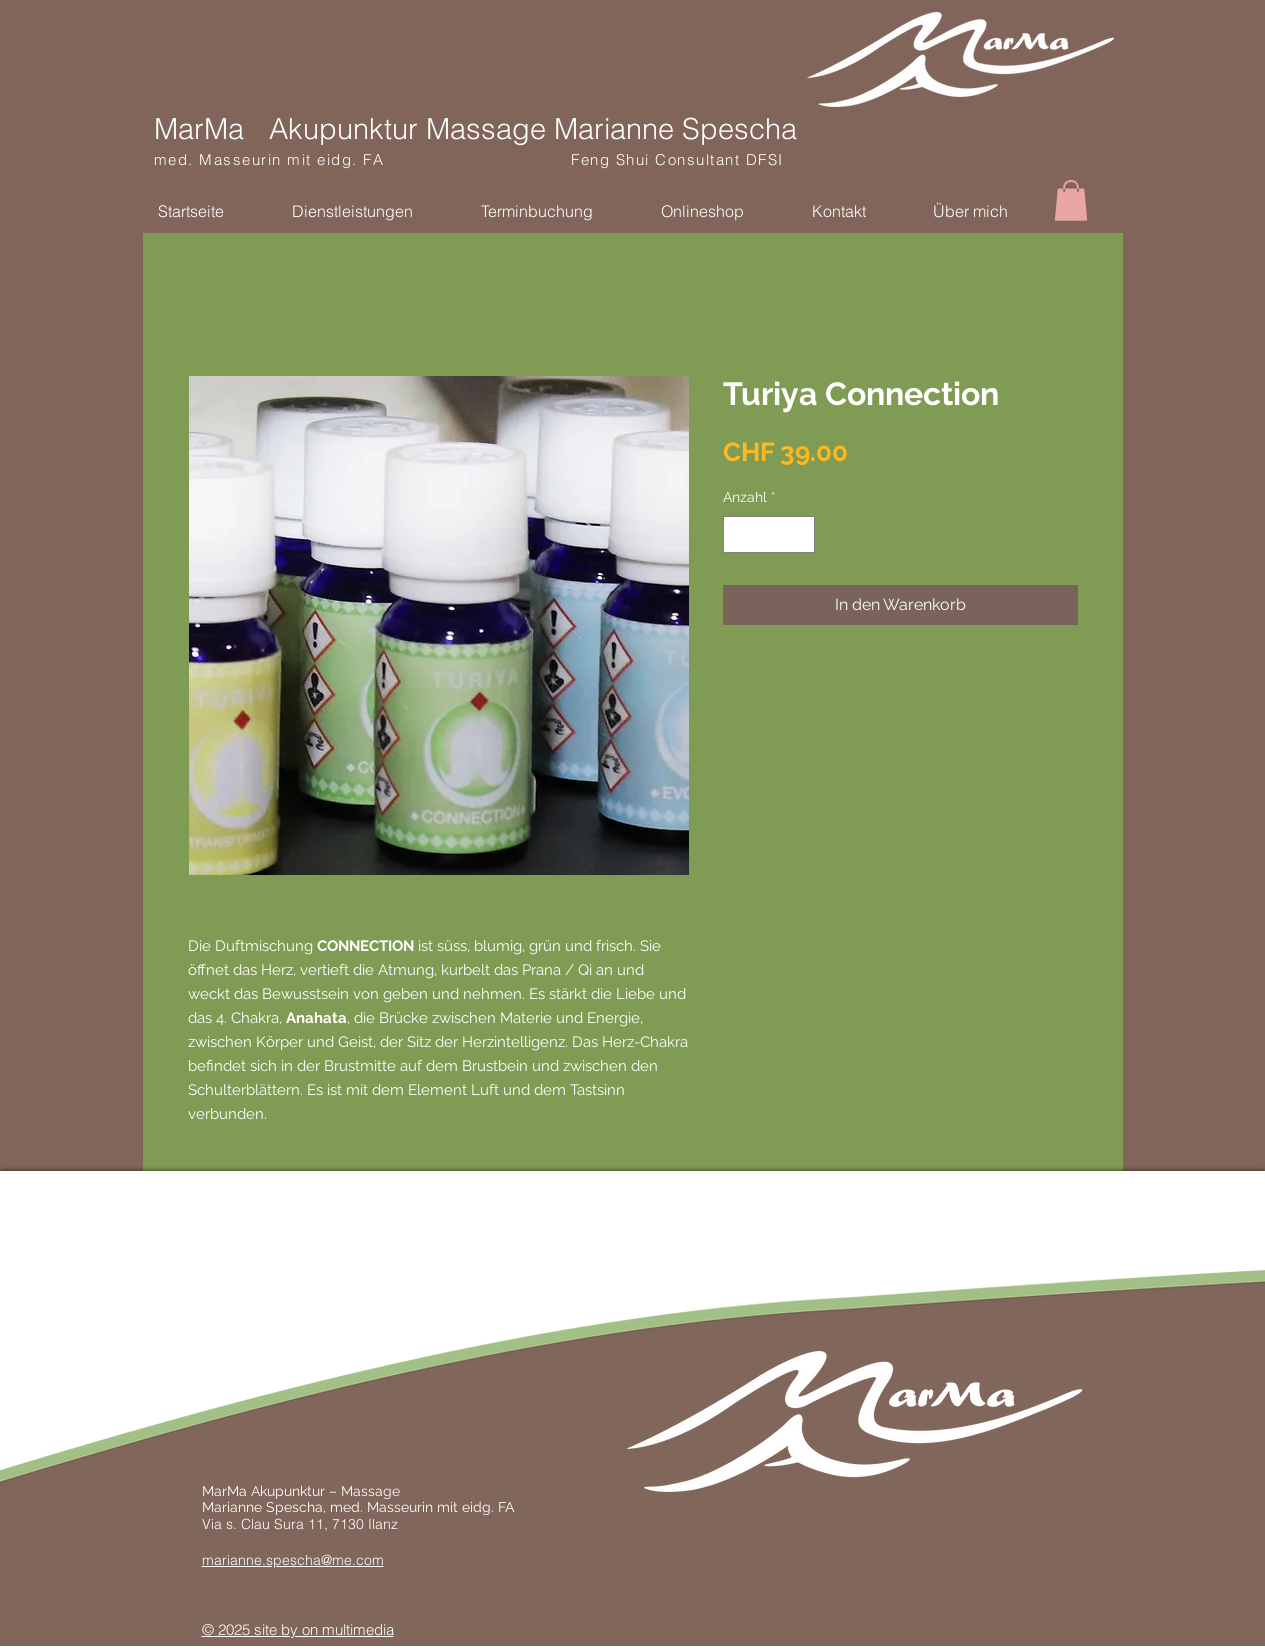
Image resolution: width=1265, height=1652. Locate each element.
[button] (1071, 200)
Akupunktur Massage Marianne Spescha (533, 128)
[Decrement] (738, 534)
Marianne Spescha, (266, 1507)
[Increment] (799, 534)
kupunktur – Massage (330, 1491)
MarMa (199, 128)
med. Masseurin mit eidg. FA (363, 159)
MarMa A (231, 1491)
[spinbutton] (769, 534)
